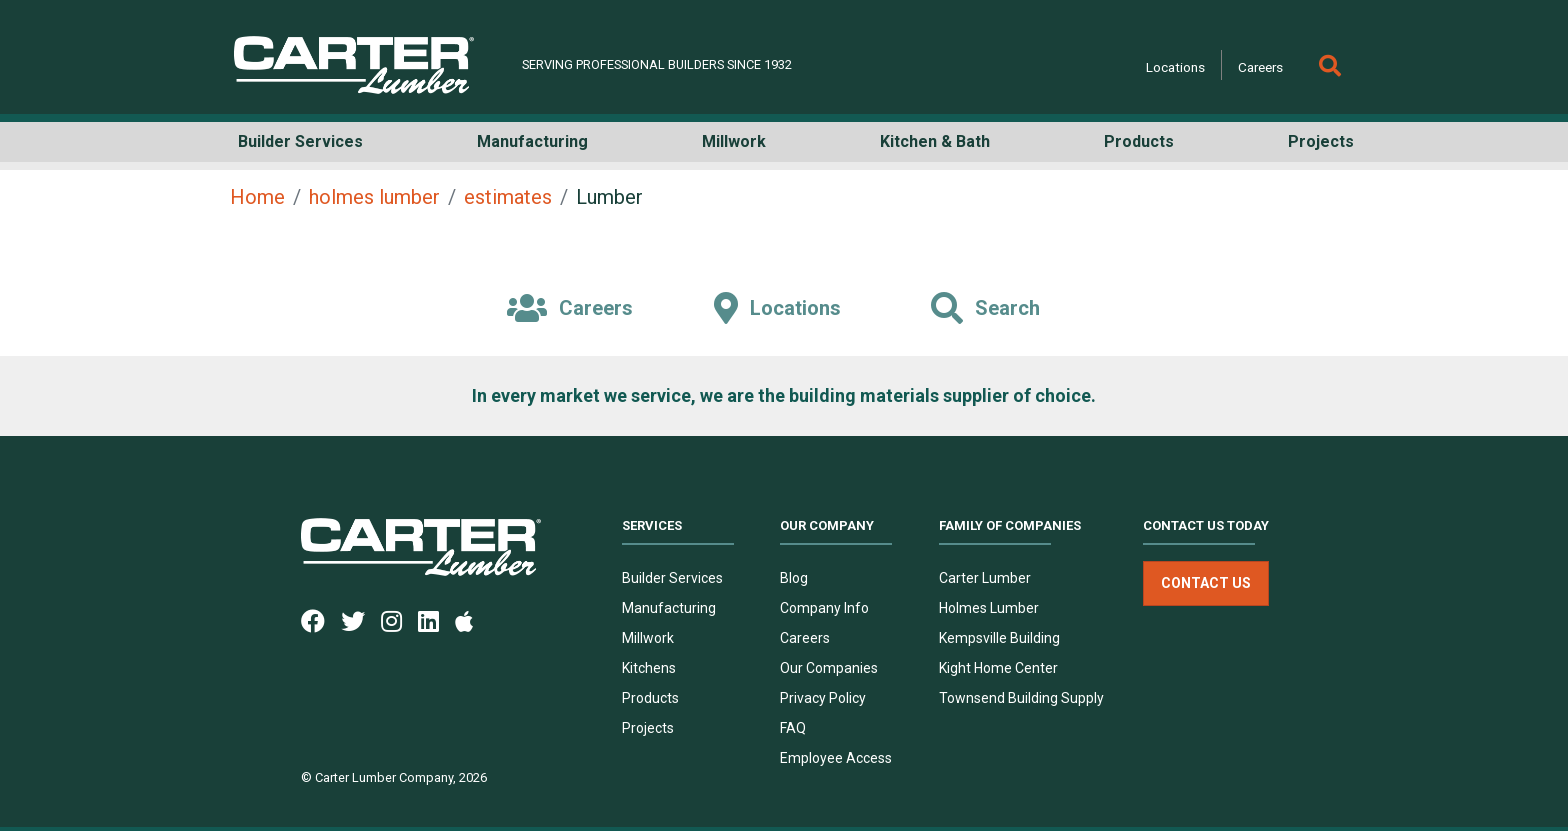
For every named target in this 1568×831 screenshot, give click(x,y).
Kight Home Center (998, 668)
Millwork (648, 638)
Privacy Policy (823, 698)
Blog (794, 578)
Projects (648, 728)
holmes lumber (374, 197)
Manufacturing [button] (532, 141)
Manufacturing (669, 608)
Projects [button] (1321, 141)
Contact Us (1206, 583)
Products (650, 698)
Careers (1260, 67)
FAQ (793, 728)
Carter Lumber (985, 578)
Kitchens (649, 668)
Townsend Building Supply (1021, 698)
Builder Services (672, 578)
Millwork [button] (734, 141)
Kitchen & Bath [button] (935, 141)
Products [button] (1139, 141)
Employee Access (836, 758)
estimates (508, 197)
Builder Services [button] (300, 141)
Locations (1175, 67)
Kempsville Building (999, 638)
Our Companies (829, 668)
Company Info (824, 608)
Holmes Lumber (989, 608)
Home (257, 197)
